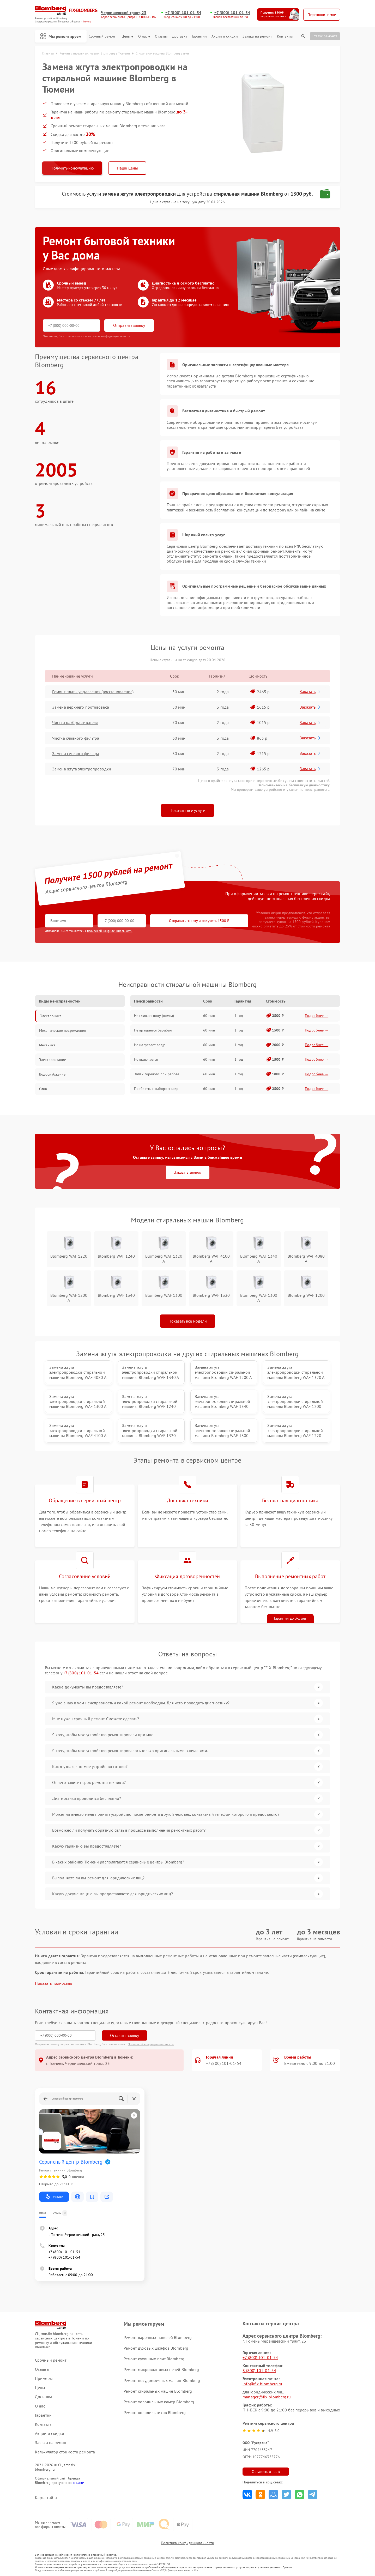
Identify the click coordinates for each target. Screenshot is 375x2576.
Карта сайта (46, 2497)
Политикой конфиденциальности (151, 2044)
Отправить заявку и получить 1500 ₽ (199, 920)
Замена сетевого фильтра (75, 753)
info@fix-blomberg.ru (262, 2383)
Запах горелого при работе (156, 1074)
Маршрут (54, 2197)
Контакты (285, 36)
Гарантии (199, 36)
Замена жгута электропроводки (81, 768)
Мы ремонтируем (60, 36)
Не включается (146, 1059)
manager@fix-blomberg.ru (267, 2396)
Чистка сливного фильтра (75, 738)
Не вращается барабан (153, 1030)
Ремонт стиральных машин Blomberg (158, 2391)
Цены (127, 36)
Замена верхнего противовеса (80, 707)
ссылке (78, 2482)
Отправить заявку (129, 325)
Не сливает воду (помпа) (154, 1015)
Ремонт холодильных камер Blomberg (159, 2401)
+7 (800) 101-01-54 (183, 12)
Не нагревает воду (149, 1044)
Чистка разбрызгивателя (75, 722)
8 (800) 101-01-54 (259, 2370)
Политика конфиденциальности (187, 2543)
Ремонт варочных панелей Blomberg (158, 2337)
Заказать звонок (187, 1172)
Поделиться (247, 2494)
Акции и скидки (224, 36)
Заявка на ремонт (257, 36)
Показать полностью (53, 1983)
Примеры (44, 2378)
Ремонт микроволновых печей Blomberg (161, 2369)
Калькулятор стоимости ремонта (65, 2452)
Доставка (179, 36)
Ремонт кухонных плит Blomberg (154, 2358)
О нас (144, 36)
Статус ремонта (324, 36)
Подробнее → (316, 1015)
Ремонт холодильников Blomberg (155, 2412)
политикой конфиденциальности (109, 931)
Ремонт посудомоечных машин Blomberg (162, 2380)
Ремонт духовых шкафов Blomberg (156, 2348)
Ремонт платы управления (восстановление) (93, 691)
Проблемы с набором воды (156, 1088)
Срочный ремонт (103, 36)
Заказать (310, 691)
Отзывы (161, 36)
